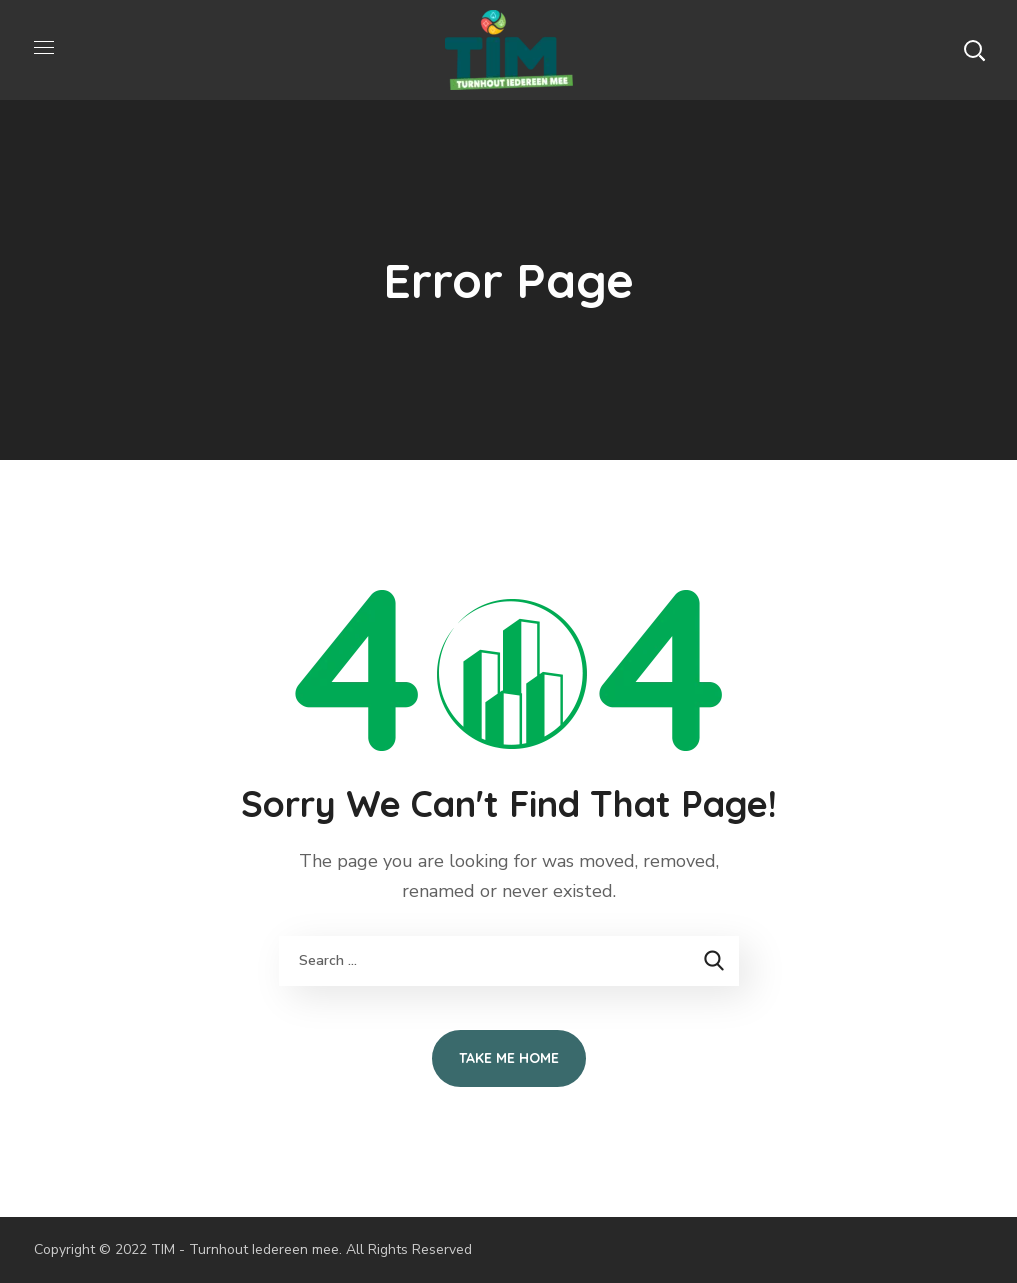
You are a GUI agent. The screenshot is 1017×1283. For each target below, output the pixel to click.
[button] (974, 50)
